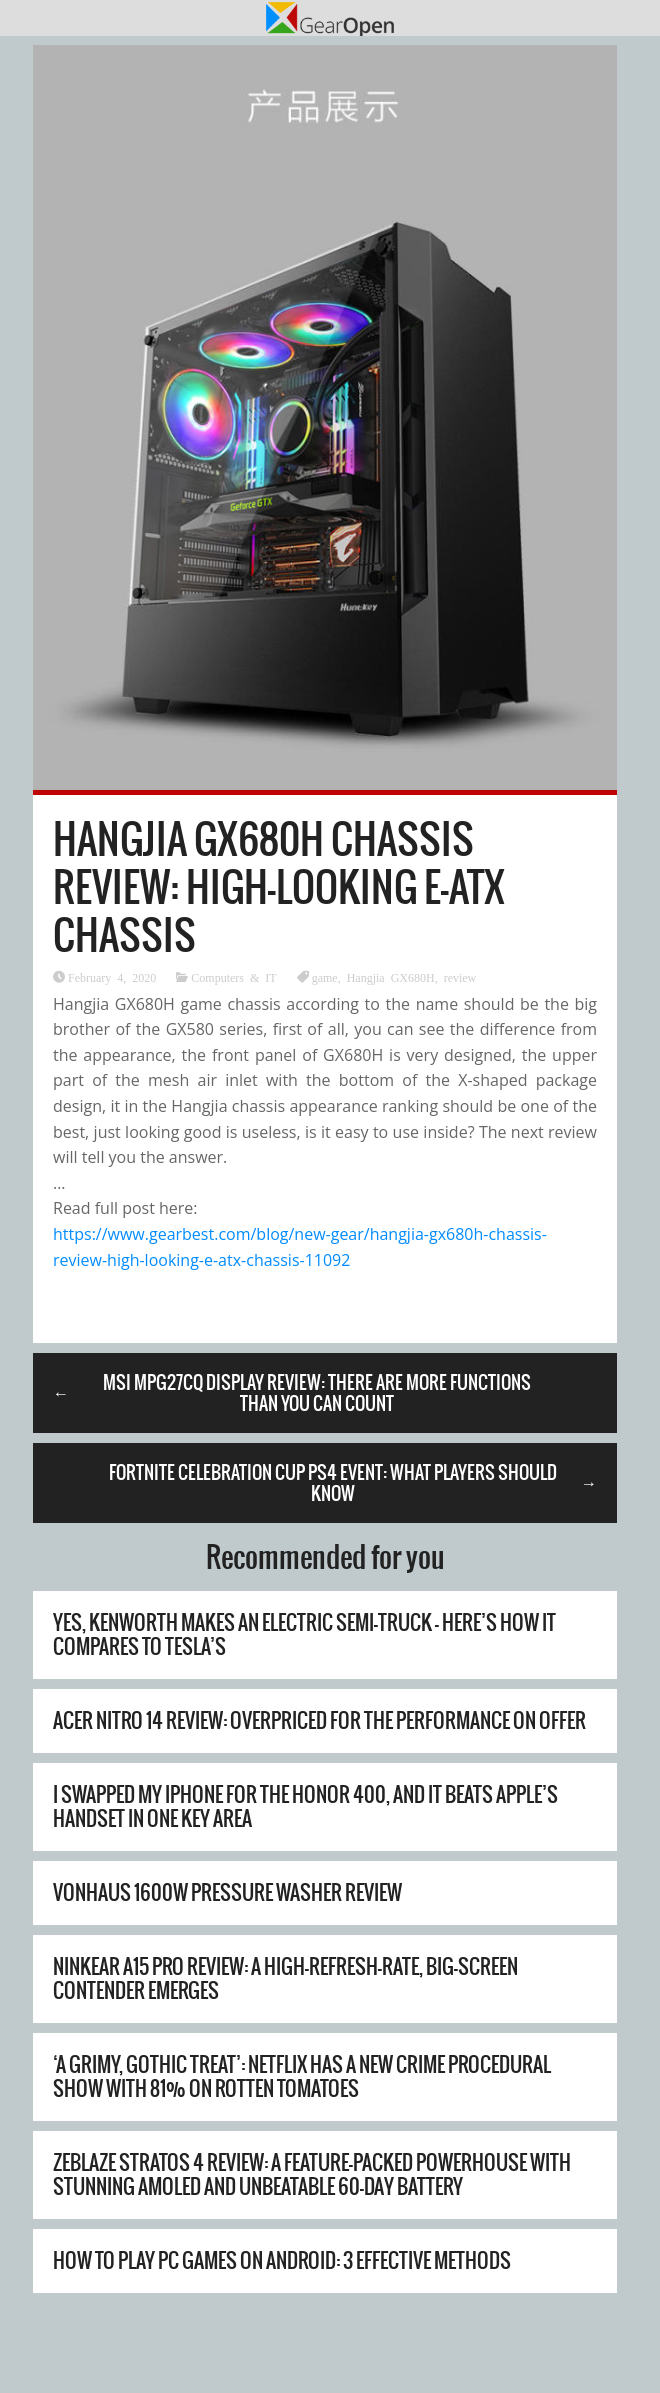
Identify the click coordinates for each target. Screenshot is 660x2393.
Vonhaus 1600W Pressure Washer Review (227, 1892)
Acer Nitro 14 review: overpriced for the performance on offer (319, 1720)
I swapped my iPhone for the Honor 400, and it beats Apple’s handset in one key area (305, 1806)
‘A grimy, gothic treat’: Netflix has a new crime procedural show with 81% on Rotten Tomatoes (302, 2076)
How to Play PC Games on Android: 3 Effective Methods (282, 2260)
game (325, 977)
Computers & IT (233, 977)
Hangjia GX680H (391, 977)
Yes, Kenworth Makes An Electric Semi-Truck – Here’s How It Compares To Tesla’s (304, 1634)
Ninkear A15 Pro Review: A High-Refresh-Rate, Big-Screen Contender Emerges (285, 1978)
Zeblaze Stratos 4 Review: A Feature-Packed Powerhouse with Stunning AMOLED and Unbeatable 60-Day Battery (312, 2174)
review (460, 977)
